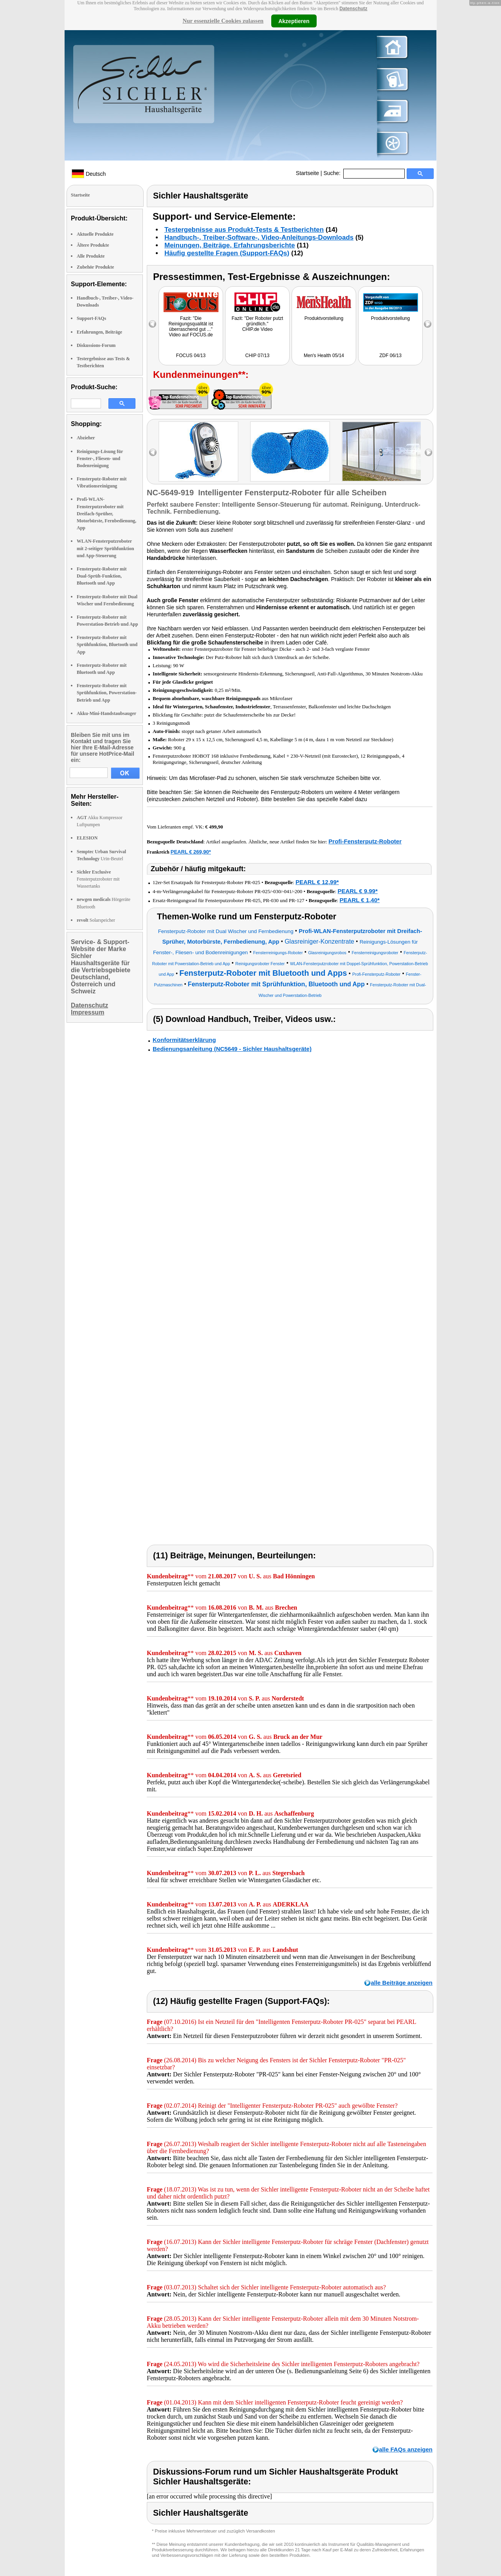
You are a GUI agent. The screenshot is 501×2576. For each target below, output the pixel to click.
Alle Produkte (91, 256)
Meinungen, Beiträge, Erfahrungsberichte (229, 245)
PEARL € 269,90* (191, 852)
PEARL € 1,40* (360, 900)
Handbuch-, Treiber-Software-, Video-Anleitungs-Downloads (258, 237)
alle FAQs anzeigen (406, 2449)
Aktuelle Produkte (95, 234)
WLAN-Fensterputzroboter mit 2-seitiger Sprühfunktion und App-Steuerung (105, 548)
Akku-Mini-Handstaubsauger (106, 713)
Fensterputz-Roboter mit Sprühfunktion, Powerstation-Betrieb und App (107, 692)
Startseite (307, 173)
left (153, 452)
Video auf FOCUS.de (191, 335)
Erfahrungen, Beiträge (99, 332)
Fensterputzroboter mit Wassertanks (98, 879)
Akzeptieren (293, 21)
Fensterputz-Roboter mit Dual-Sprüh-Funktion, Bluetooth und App (101, 576)
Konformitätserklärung (184, 1039)
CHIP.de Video (257, 329)
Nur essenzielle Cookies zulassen (222, 21)
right (428, 452)
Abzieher (86, 437)
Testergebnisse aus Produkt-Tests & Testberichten (244, 229)
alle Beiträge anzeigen (402, 1982)
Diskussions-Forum (96, 345)
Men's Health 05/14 (324, 355)
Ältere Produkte (93, 245)
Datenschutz (353, 8)
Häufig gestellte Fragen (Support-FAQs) (226, 253)
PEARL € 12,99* (317, 882)
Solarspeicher (96, 920)
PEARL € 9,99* (358, 891)
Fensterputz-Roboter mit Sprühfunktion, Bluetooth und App (107, 644)
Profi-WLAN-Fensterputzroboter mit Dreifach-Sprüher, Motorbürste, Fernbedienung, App (106, 513)
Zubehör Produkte (95, 267)
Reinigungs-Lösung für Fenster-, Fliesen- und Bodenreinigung (100, 458)
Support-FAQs (91, 318)
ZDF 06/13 (390, 355)
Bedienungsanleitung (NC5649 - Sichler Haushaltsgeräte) (232, 1048)
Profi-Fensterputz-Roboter (365, 841)
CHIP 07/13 (257, 355)
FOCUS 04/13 (190, 355)
